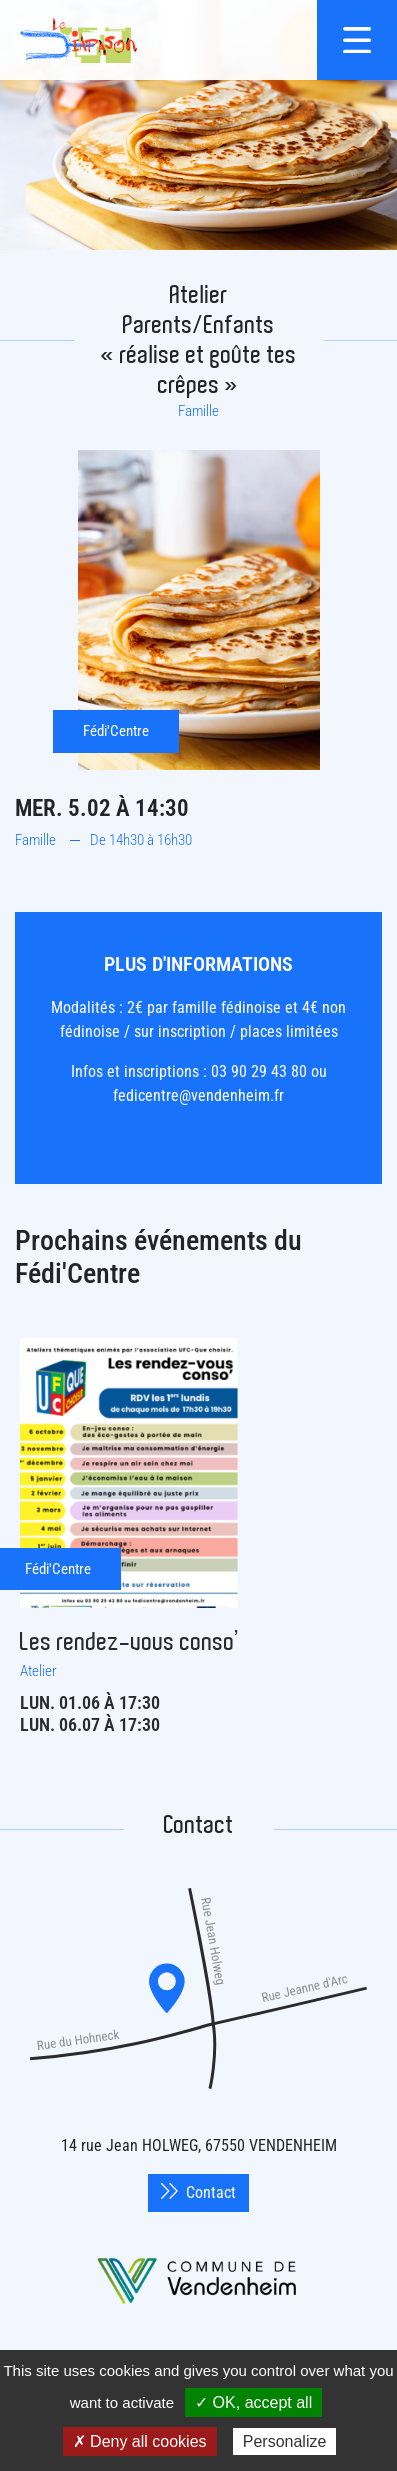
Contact (198, 2192)
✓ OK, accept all (253, 2402)
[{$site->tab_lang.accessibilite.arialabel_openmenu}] (357, 40)
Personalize (285, 2441)
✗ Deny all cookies (140, 2441)
